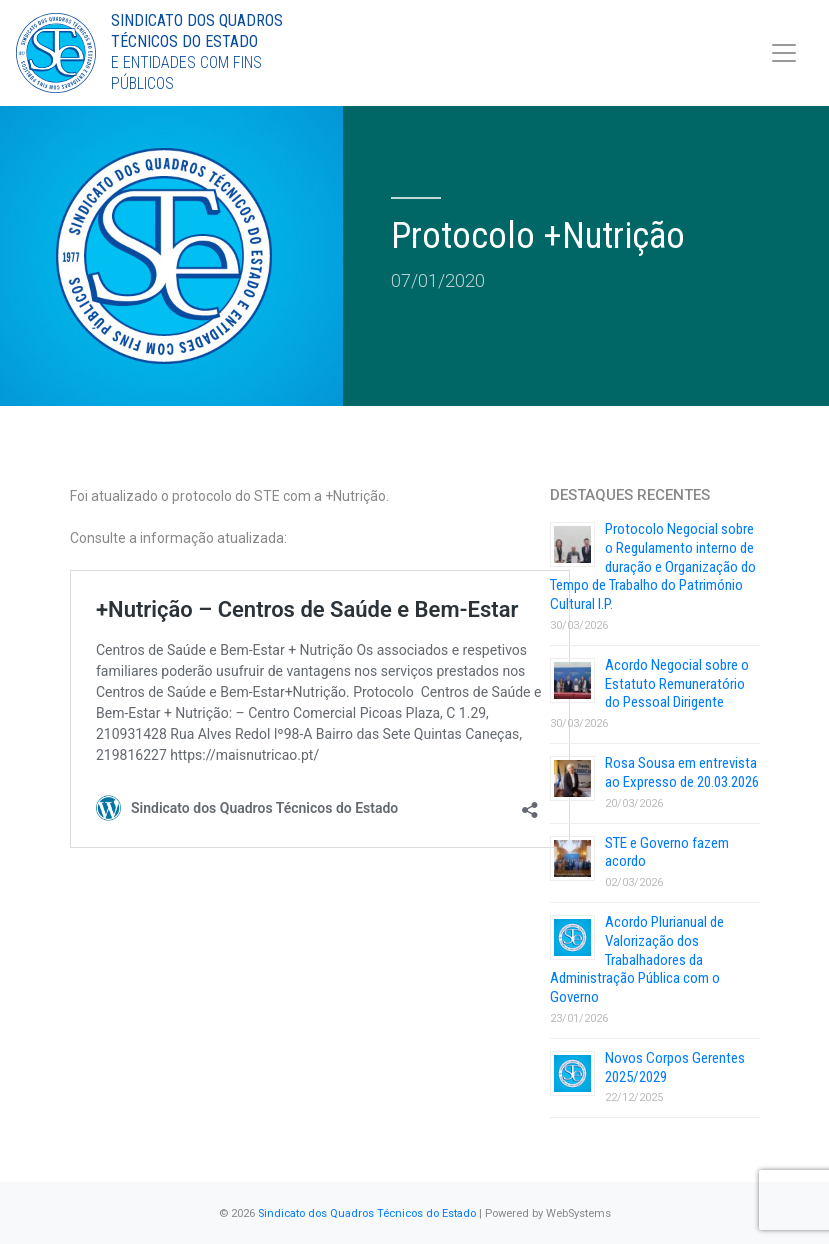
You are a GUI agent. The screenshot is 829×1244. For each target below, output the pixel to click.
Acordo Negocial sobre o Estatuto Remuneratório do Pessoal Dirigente (677, 684)
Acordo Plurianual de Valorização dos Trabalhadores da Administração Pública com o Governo (637, 959)
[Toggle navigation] (784, 53)
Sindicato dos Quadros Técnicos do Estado (367, 1213)
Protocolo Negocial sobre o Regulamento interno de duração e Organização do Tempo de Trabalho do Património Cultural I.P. (653, 566)
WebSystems (578, 1213)
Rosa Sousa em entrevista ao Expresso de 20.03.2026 (682, 772)
